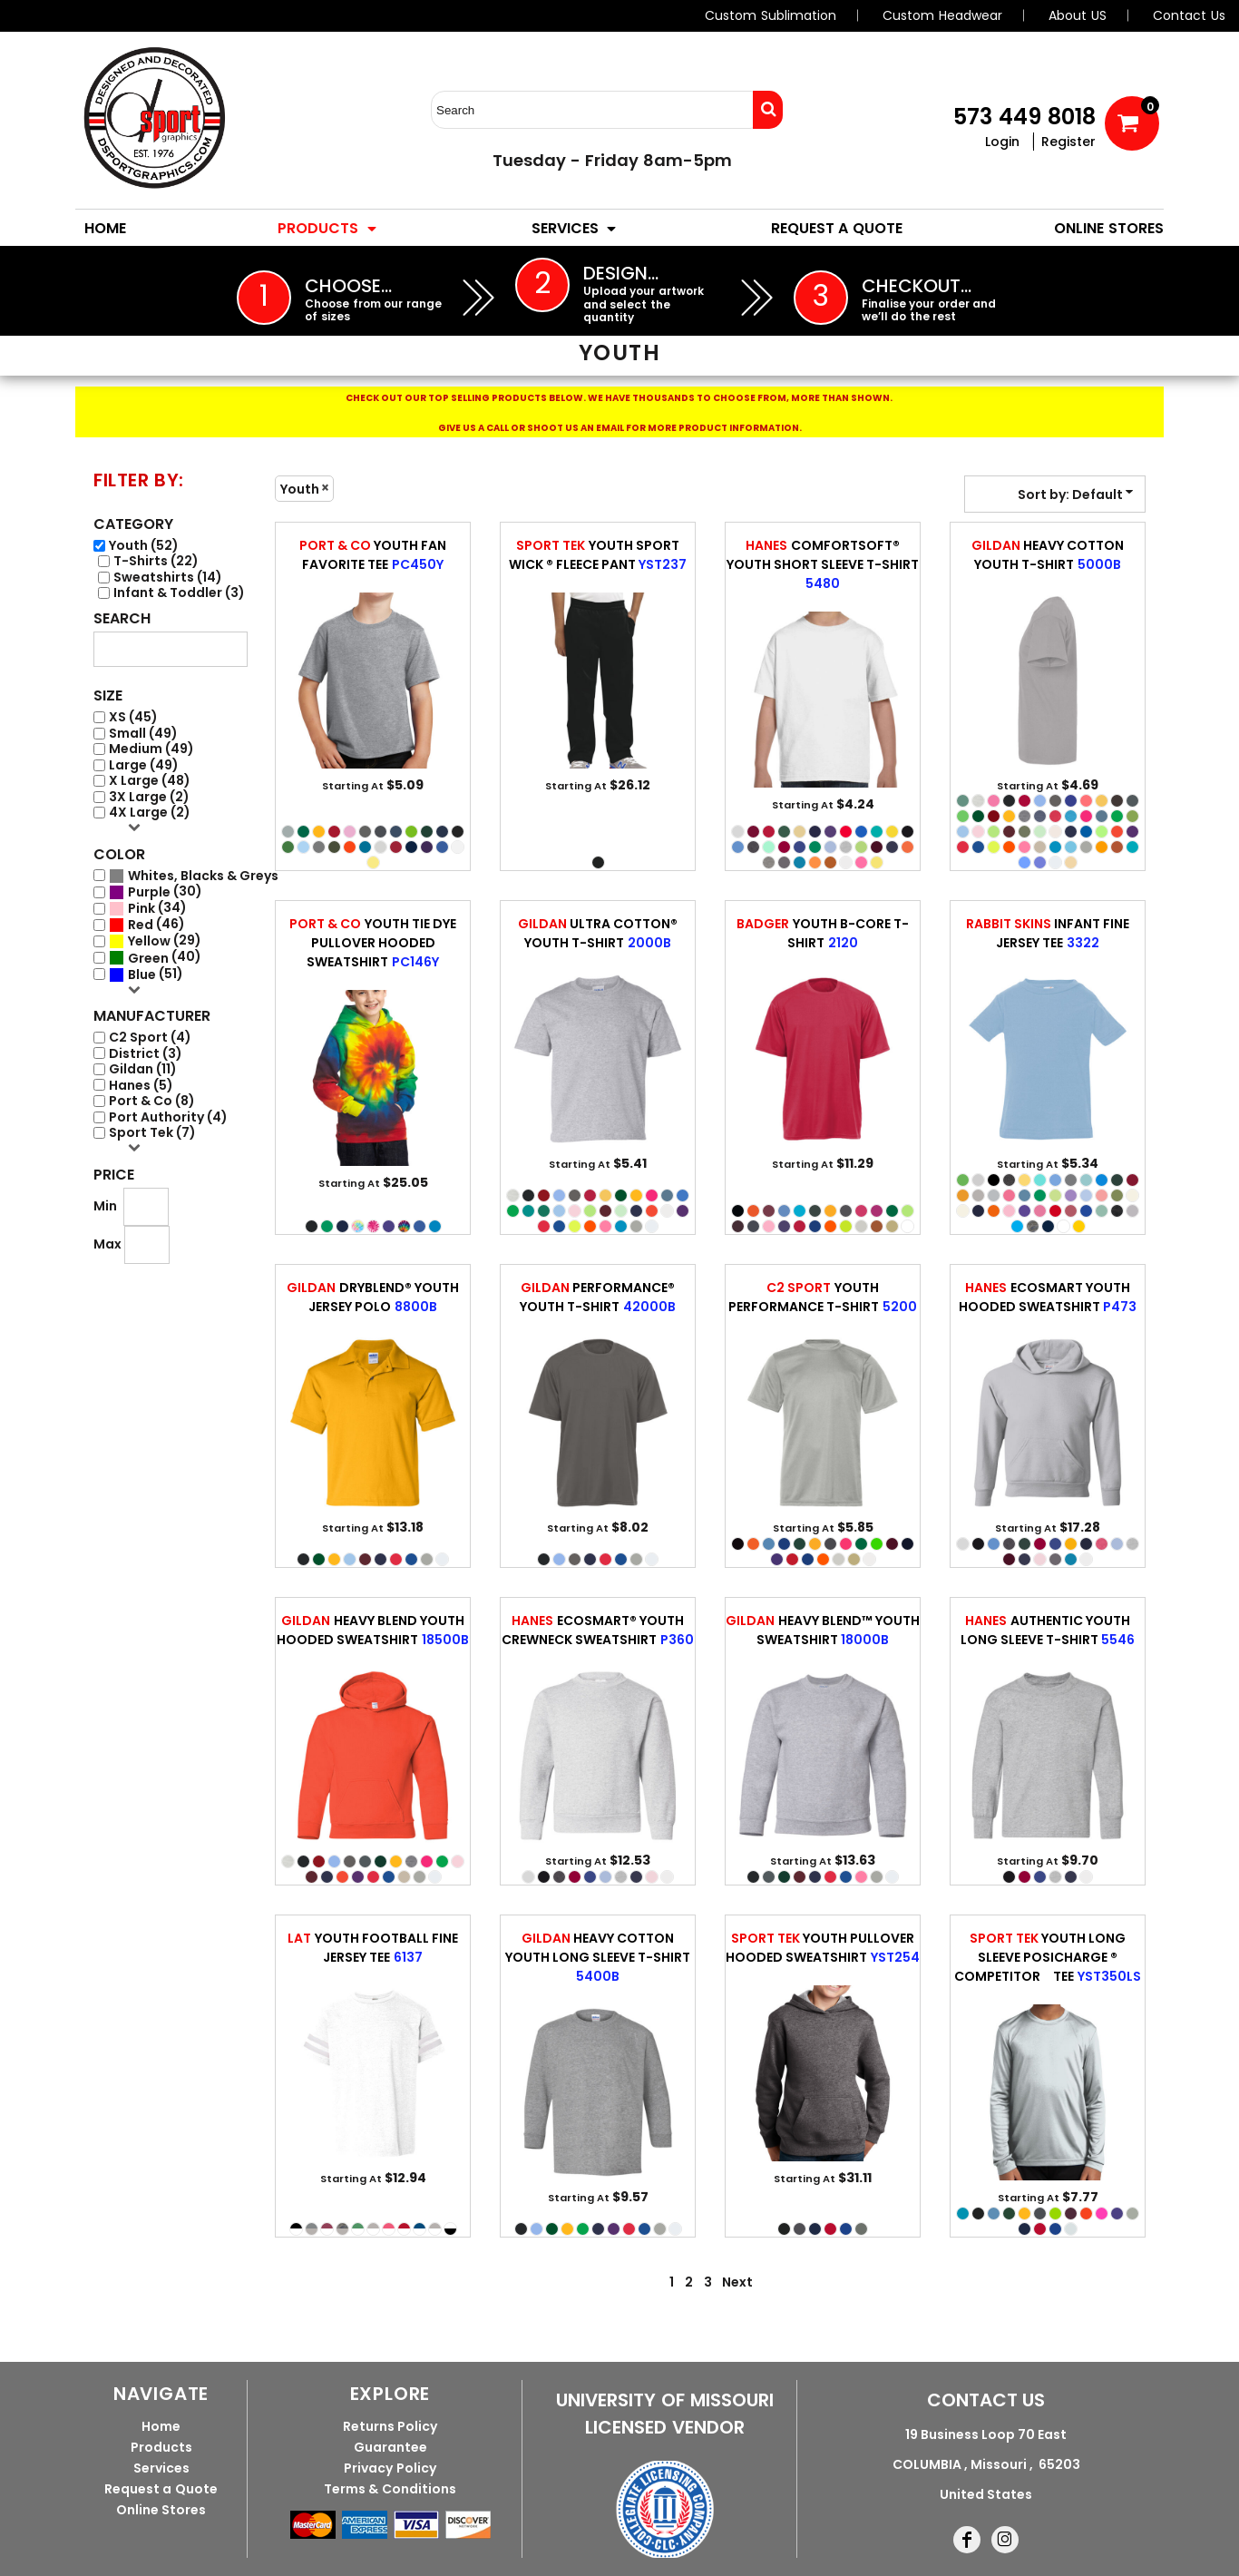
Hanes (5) (141, 1085)
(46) (147, 924)
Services (161, 2468)
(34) (148, 908)
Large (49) (144, 765)
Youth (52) (144, 545)
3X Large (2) (149, 797)
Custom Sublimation (770, 15)
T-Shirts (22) (156, 561)
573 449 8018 (1024, 117)
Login (1002, 141)
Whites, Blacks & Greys (203, 876)
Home (160, 2426)
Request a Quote (161, 2489)
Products (161, 2447)
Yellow (149, 941)
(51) (146, 974)
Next (737, 2282)
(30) (155, 892)
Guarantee (390, 2447)
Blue (142, 975)
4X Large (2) (149, 812)
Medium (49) (151, 749)
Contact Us (1189, 15)
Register (1068, 141)
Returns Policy (390, 2426)
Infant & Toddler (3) (179, 593)
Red (140, 925)
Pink (141, 908)
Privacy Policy (390, 2468)
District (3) (145, 1054)
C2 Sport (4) (150, 1037)
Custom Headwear (942, 15)
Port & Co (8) (152, 1101)
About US (1078, 15)
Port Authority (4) (168, 1117)
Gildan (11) (143, 1069)
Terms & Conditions (390, 2489)
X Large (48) (149, 780)
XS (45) (133, 717)
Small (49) (143, 733)
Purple (149, 892)
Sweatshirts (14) (167, 577)
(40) (155, 957)
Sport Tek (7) (152, 1133)
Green (148, 958)
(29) (155, 941)
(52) (194, 875)
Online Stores (161, 2510)
